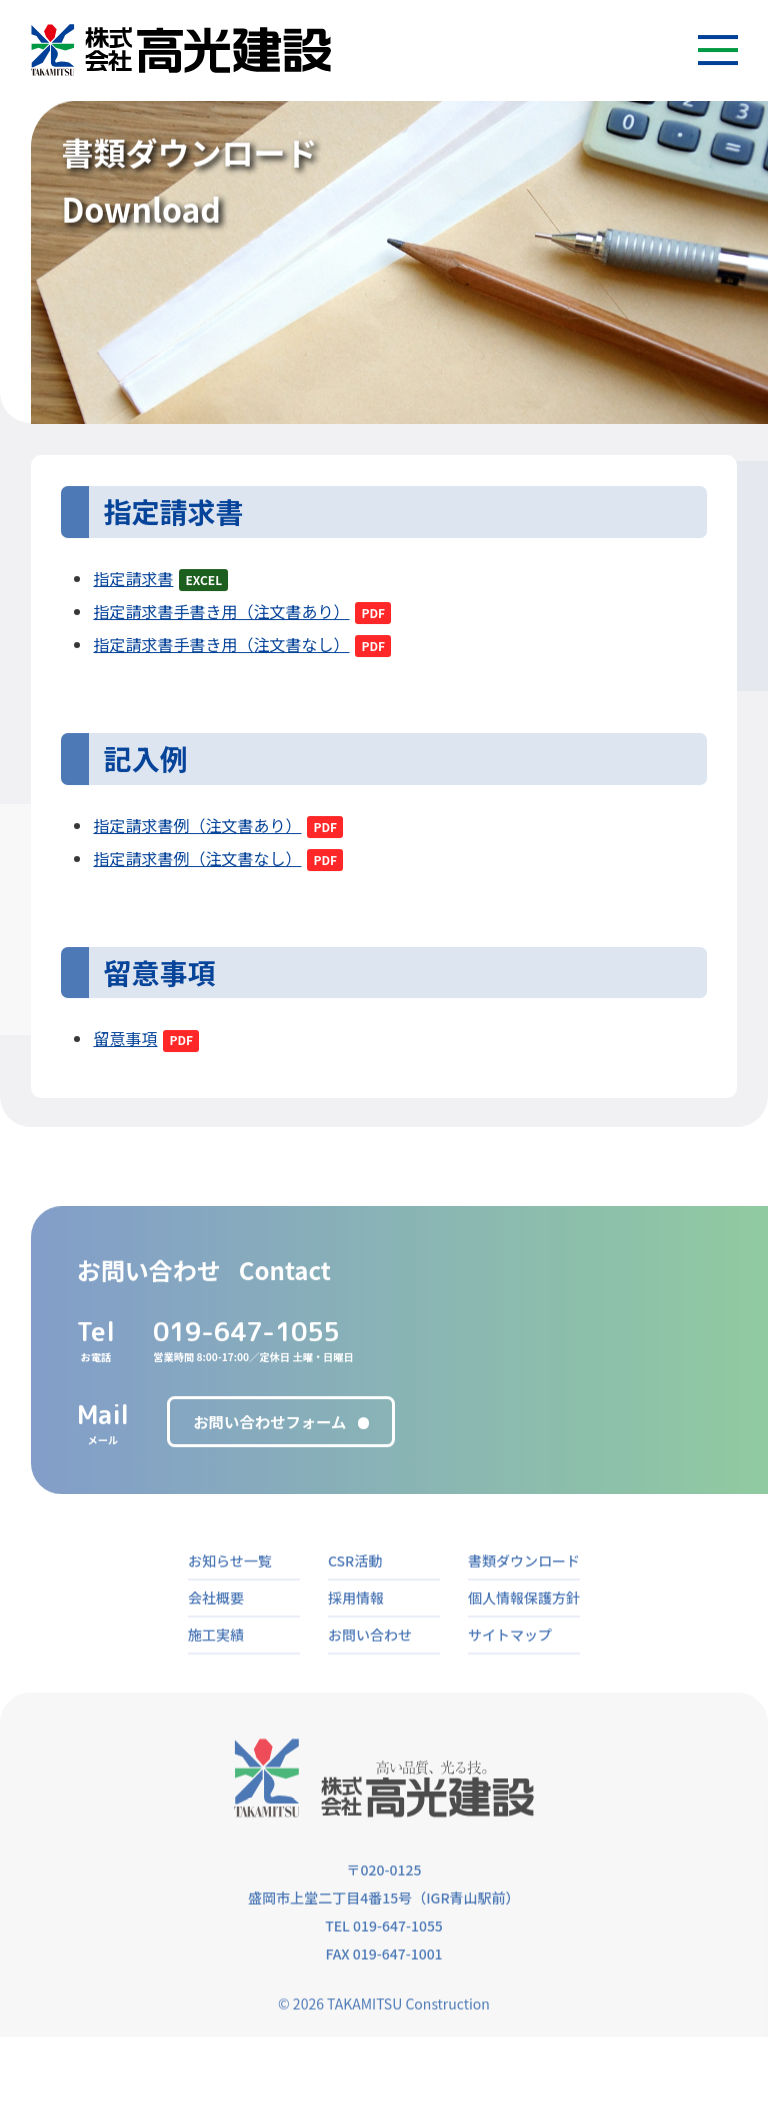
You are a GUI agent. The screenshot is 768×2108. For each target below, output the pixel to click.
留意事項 (125, 1047)
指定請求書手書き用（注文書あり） (221, 619)
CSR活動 (355, 1598)
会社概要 (216, 1635)
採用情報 (356, 1635)
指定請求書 (133, 586)
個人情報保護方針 (524, 1635)
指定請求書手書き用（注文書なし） (221, 652)
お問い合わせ (370, 1672)
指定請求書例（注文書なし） (197, 866)
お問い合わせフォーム (269, 1448)
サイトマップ (510, 1672)
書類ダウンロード (524, 1598)
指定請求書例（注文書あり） (197, 833)
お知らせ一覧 (230, 1598)
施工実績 (216, 1672)
